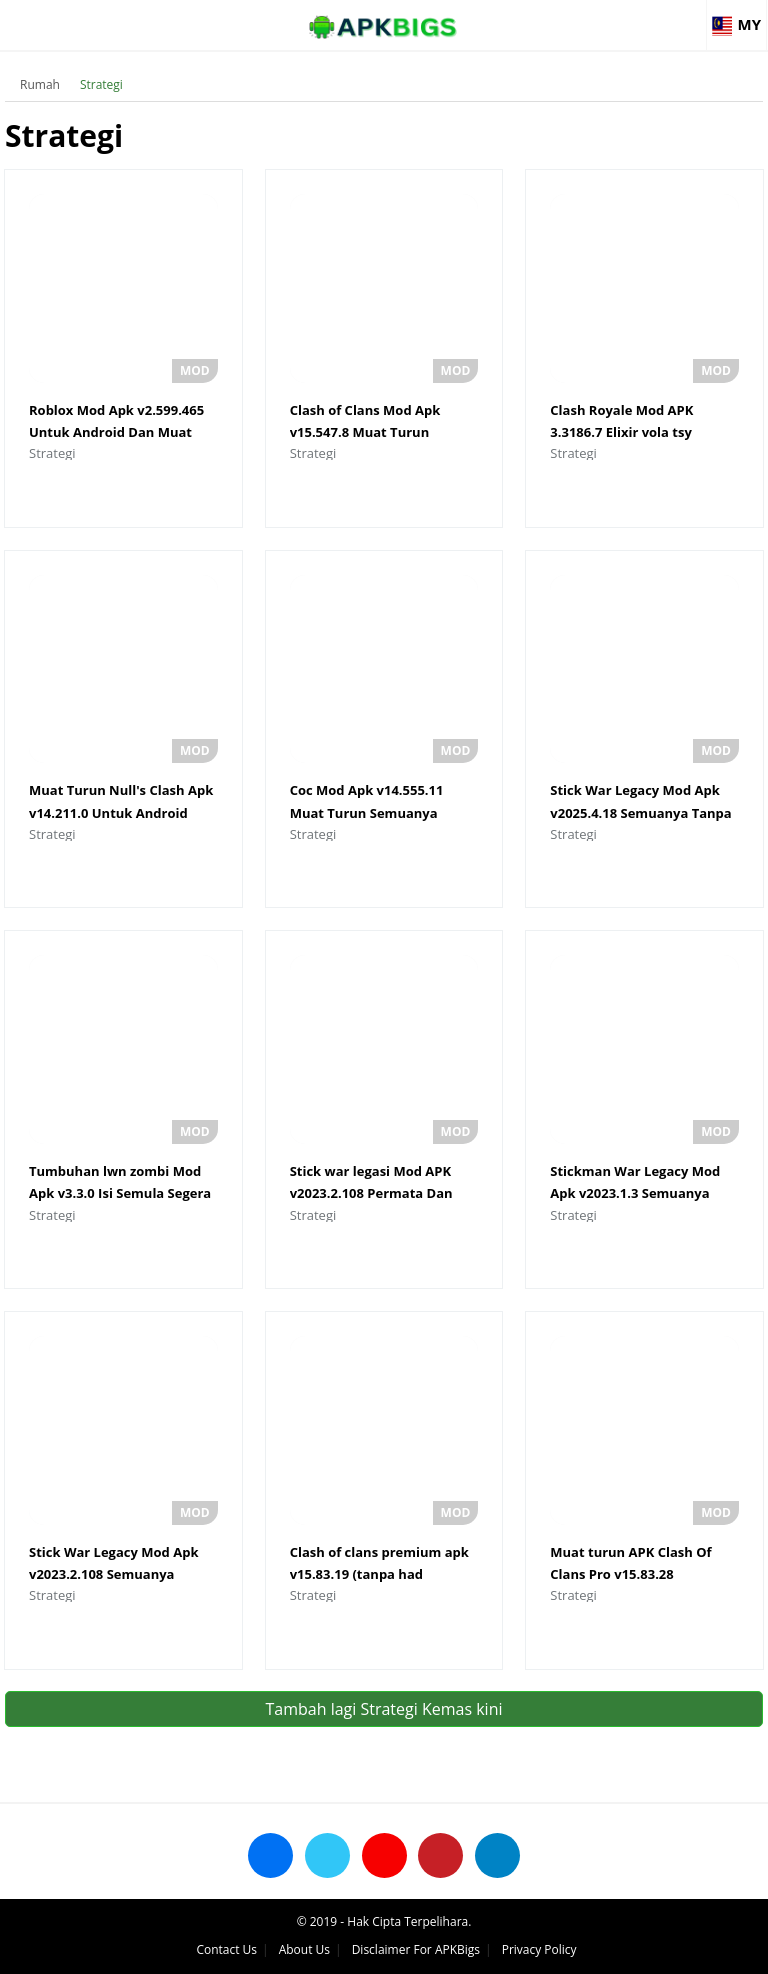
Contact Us (226, 1949)
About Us (304, 1949)
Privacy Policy (539, 1949)
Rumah (40, 84)
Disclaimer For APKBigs (416, 1949)
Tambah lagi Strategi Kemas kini (383, 1709)
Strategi (101, 84)
